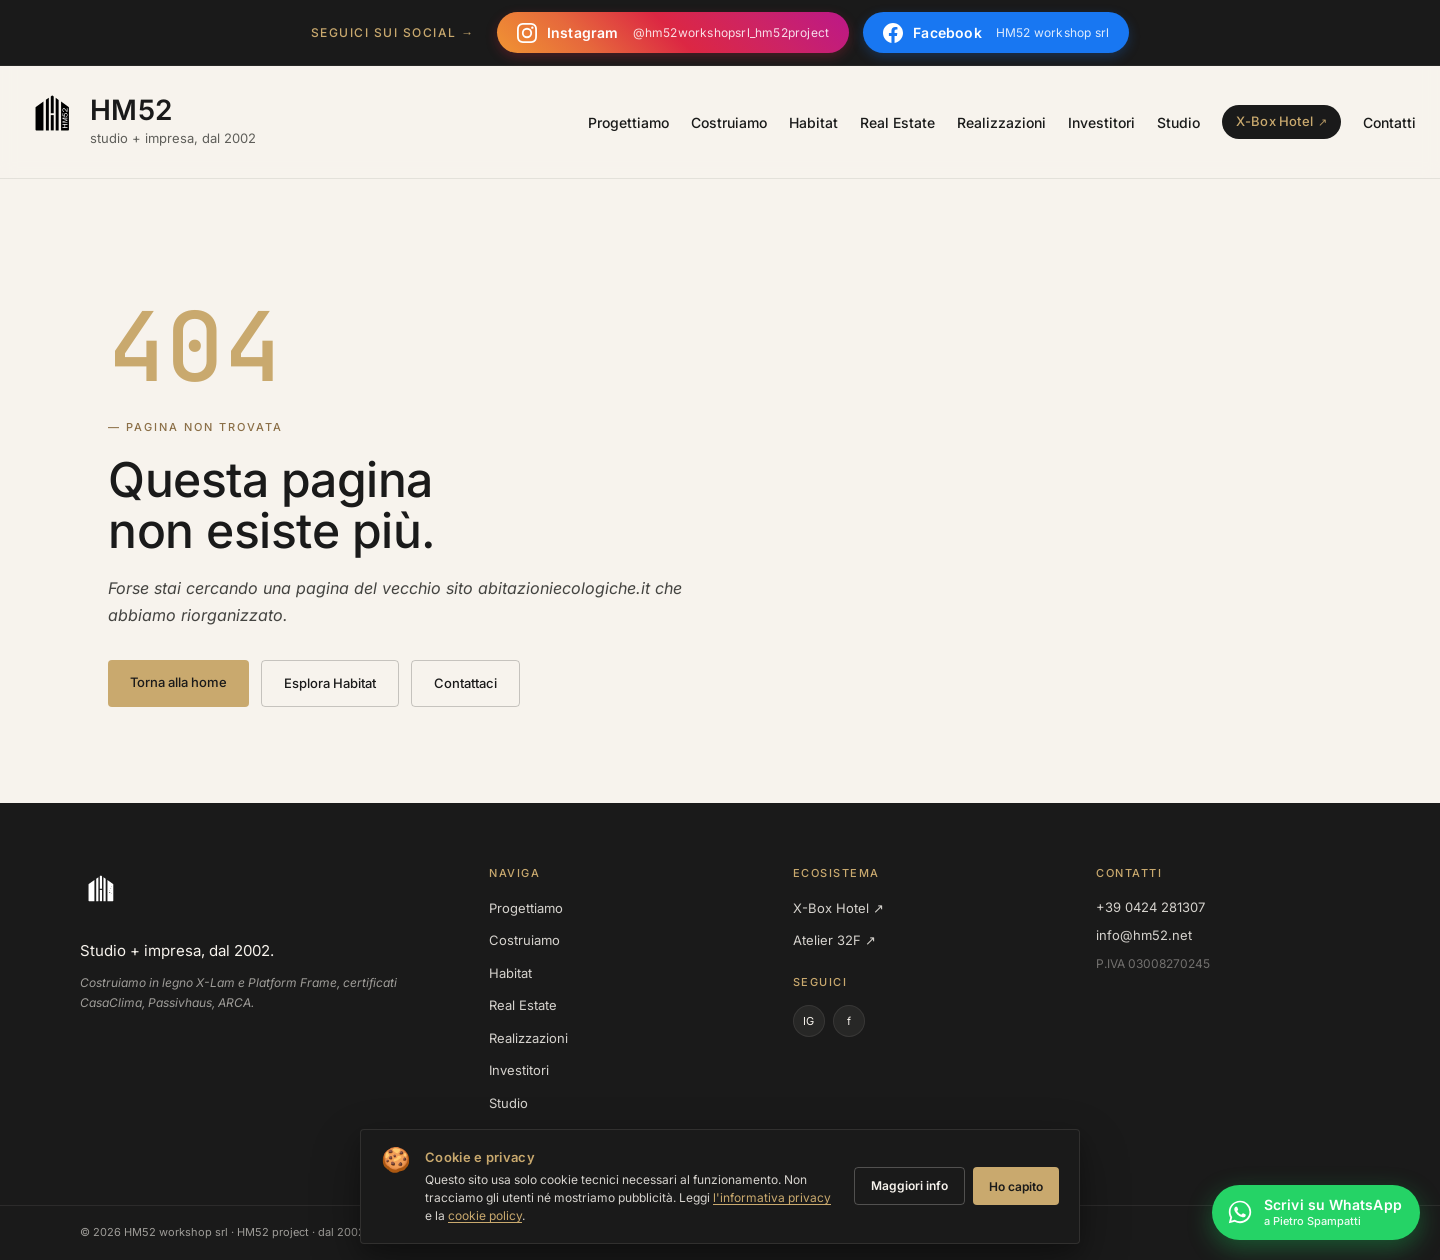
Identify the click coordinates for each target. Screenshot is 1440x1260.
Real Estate (897, 122)
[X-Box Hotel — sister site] (1281, 122)
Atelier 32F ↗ (834, 940)
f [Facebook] (849, 1021)
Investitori (1101, 122)
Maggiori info (909, 1185)
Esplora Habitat (330, 683)
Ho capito (1016, 1186)
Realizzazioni (1001, 122)
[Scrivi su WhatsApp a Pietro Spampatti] (1316, 1215)
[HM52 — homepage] (140, 122)
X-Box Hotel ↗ (838, 908)
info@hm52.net (1144, 935)
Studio (1178, 122)
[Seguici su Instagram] (673, 32)
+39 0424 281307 (1150, 907)
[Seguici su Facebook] (996, 32)
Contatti (1389, 122)
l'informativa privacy (772, 1197)
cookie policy (485, 1215)
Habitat (813, 122)
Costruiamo (729, 122)
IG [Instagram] (808, 1021)
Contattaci (465, 683)
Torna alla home (178, 682)
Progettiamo (628, 122)
